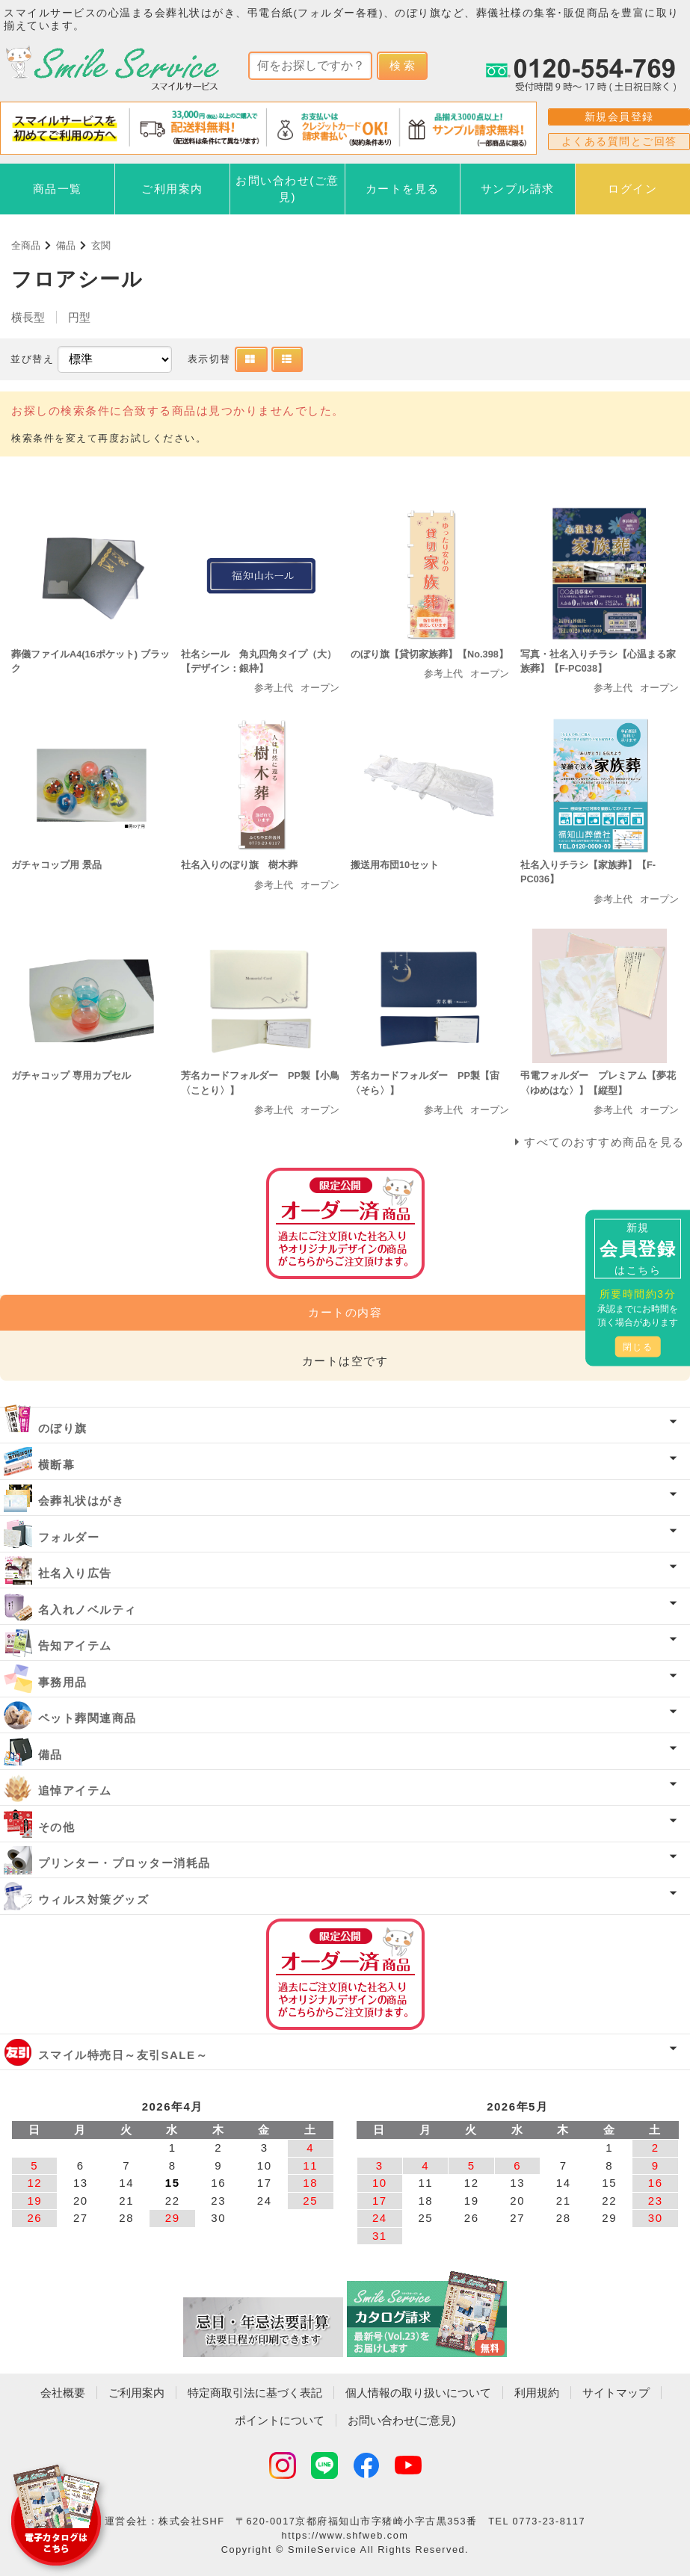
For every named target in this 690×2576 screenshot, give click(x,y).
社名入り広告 (75, 1573)
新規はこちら (637, 1249)
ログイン (632, 188)
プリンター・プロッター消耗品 (124, 1863)
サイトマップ (616, 2392)
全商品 (25, 245)
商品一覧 (57, 188)
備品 (66, 245)
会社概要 (62, 2392)
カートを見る (403, 188)
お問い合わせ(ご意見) (287, 189)
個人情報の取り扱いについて (418, 2392)
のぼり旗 (62, 1428)
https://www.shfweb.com (345, 2535)
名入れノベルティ (87, 1609)
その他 (57, 1827)
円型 (79, 317)
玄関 (101, 245)
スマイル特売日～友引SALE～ (123, 2055)
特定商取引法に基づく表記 (255, 2392)
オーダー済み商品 (345, 1974)
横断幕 (57, 1464)
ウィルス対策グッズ (94, 1899)
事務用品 (62, 1682)
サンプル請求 (518, 188)
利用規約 (536, 2392)
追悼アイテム (75, 1790)
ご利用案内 (172, 188)
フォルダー (69, 1537)
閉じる (638, 1347)
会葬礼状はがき (81, 1500)
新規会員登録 (619, 117)
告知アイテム (75, 1645)
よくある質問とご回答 (619, 141)
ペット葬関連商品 (87, 1718)
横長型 (28, 317)
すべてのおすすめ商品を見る (604, 1142)
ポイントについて (279, 2420)
